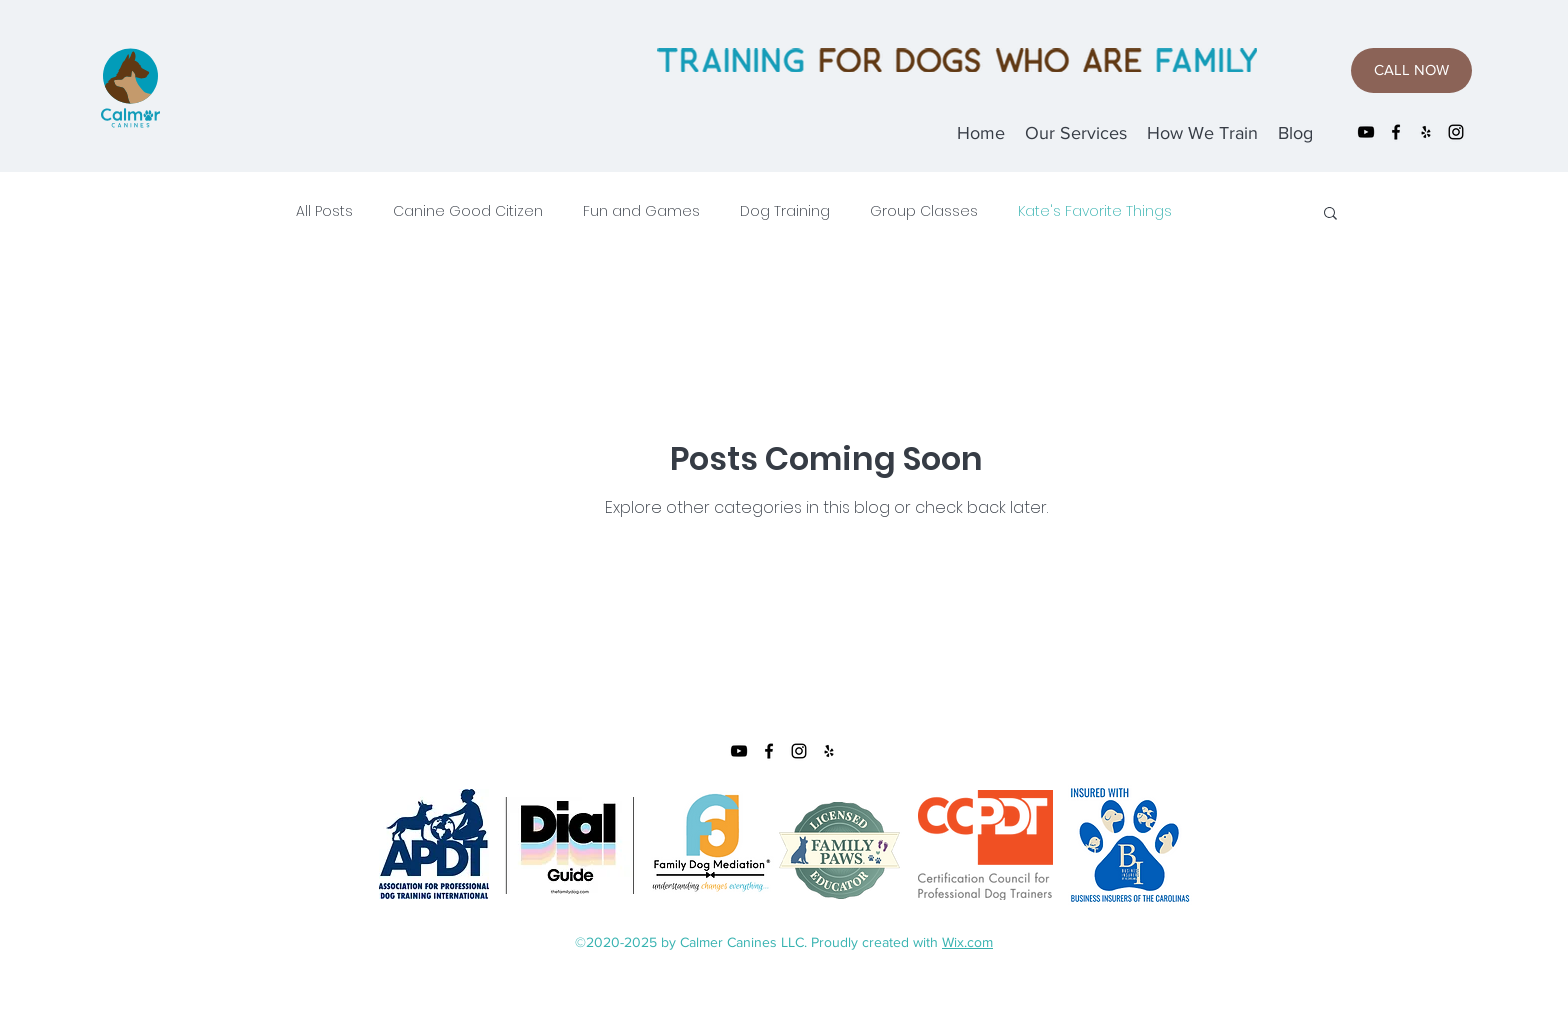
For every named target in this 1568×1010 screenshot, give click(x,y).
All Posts (324, 211)
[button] (1330, 214)
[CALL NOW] (1411, 70)
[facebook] (1396, 132)
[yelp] (1426, 132)
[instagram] (1456, 132)
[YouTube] (1366, 132)
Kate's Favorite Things (1095, 211)
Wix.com (967, 942)
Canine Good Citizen (468, 211)
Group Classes (924, 211)
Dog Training (785, 211)
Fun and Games (641, 211)
